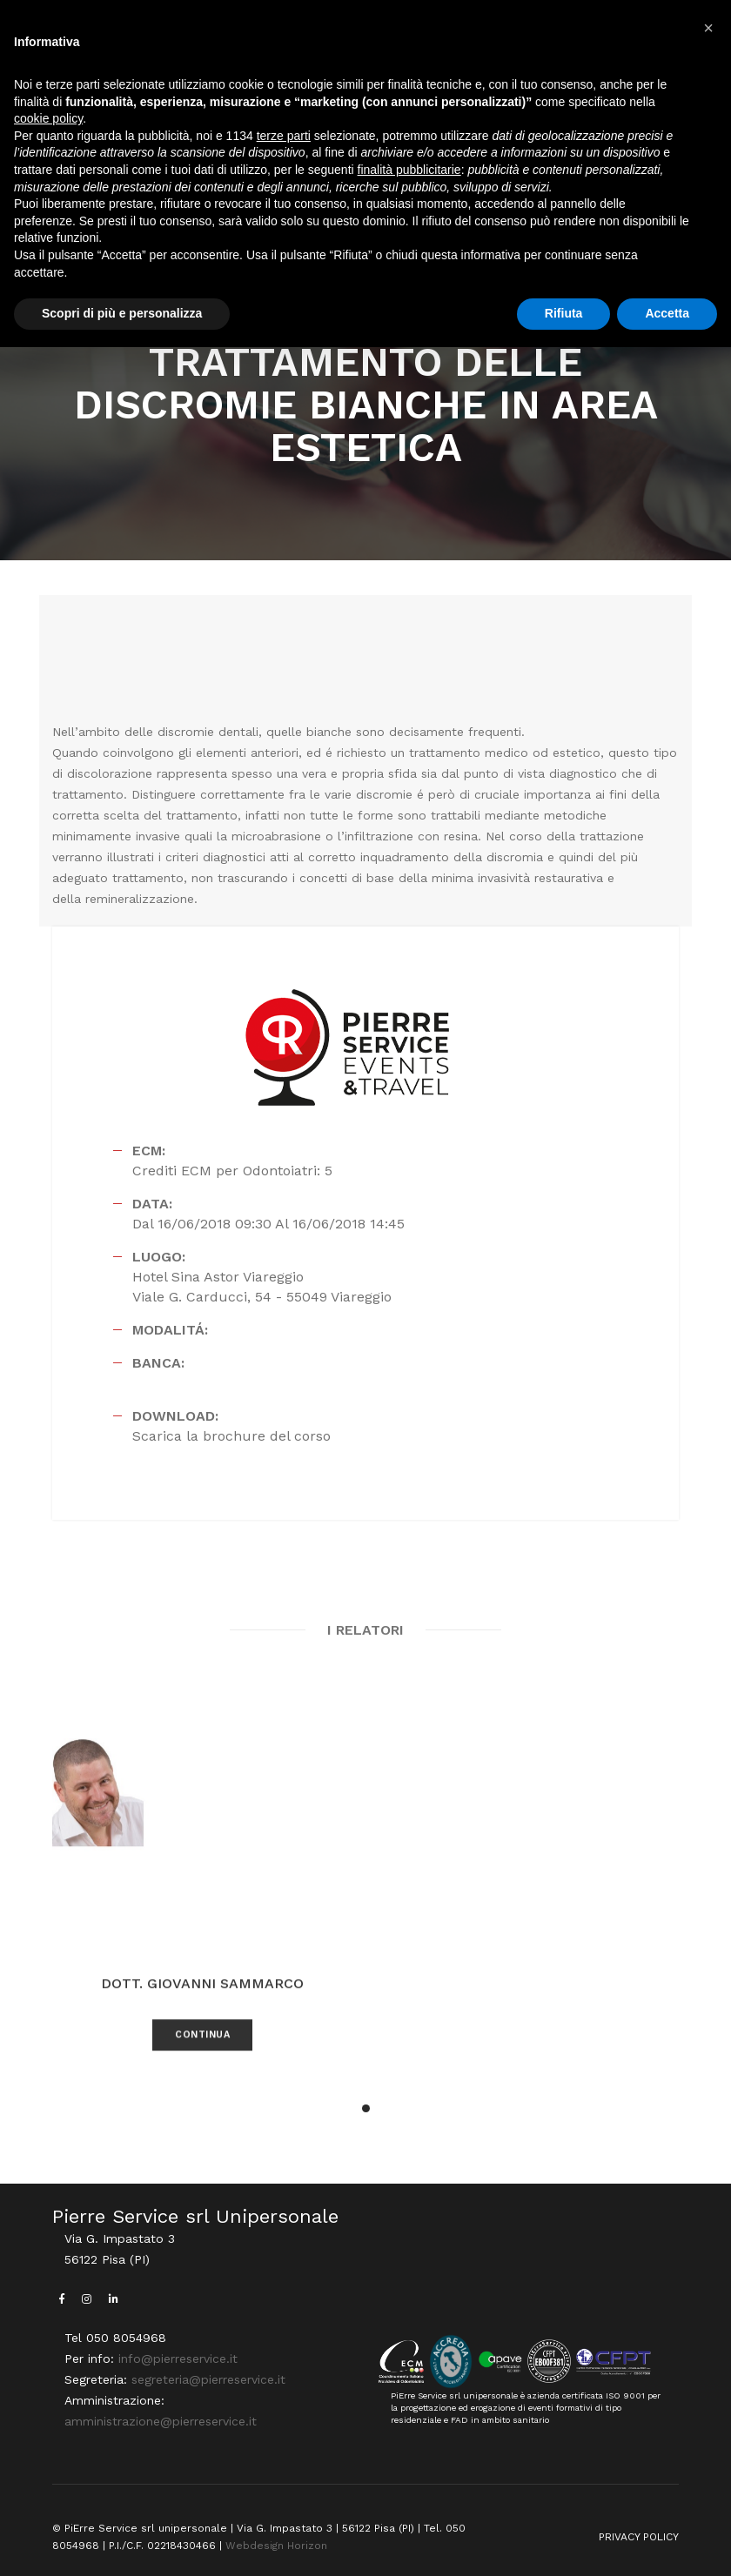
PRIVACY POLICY (639, 2537)
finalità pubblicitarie (409, 170)
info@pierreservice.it (178, 2358)
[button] (708, 28)
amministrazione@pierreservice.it (160, 2421)
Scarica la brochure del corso (231, 1436)
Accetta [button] (667, 313)
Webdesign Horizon (276, 2545)
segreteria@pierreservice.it (208, 2379)
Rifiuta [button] (564, 313)
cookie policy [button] (48, 118)
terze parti (284, 136)
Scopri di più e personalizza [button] (122, 313)
